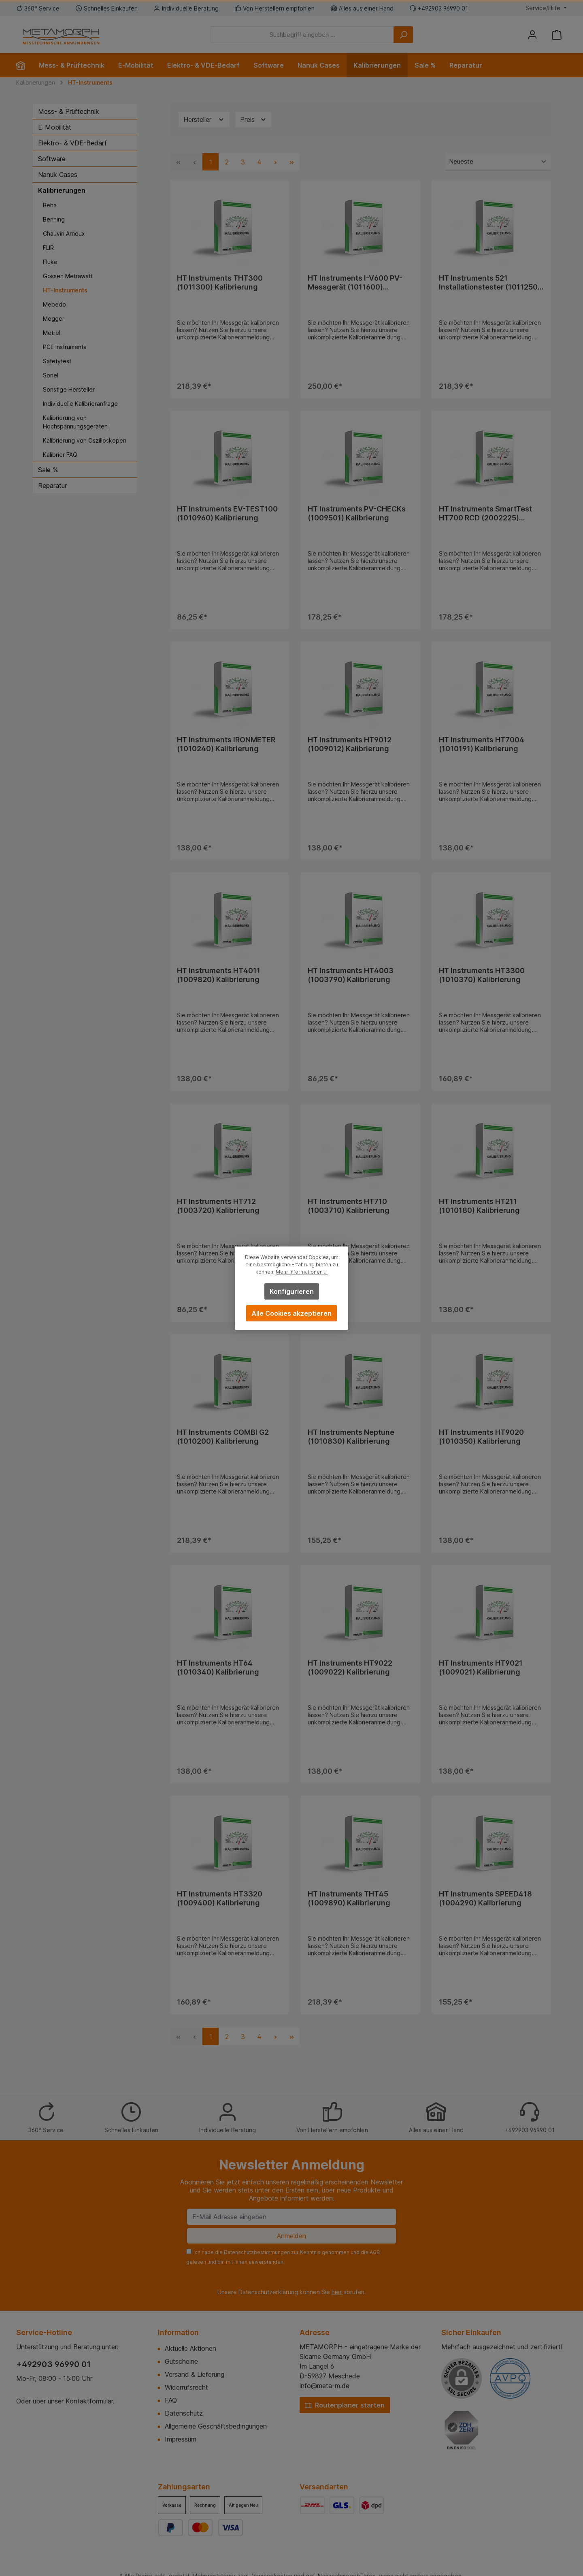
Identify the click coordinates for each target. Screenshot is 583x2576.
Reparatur (52, 486)
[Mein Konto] (532, 34)
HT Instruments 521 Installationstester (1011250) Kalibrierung (489, 283)
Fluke (50, 261)
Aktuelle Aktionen (190, 2348)
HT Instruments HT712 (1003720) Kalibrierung (218, 1205)
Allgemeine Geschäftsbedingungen (216, 2426)
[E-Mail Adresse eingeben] (291, 2217)
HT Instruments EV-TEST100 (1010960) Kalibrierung (227, 513)
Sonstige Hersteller (69, 389)
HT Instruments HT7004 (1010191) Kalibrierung (481, 744)
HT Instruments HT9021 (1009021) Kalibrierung (481, 1667)
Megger (53, 318)
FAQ (171, 2400)
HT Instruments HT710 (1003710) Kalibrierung (348, 1205)
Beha (50, 205)
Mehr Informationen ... (302, 1272)
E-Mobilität (54, 127)
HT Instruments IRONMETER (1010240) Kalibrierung (226, 744)
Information (178, 2332)
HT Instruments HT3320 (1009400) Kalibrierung (219, 1898)
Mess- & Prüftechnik (68, 111)
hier (337, 2291)
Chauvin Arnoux (64, 233)
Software (52, 159)
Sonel (50, 375)
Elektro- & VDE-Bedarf (72, 143)
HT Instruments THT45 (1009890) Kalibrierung (349, 1898)
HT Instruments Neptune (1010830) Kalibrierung (351, 1436)
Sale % (48, 470)
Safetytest (57, 361)
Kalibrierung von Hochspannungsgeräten (75, 422)
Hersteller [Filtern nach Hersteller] (204, 119)
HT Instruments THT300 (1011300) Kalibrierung (220, 282)
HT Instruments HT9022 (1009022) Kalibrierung (350, 1667)
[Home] (24, 65)
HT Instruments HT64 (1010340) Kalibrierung (218, 1667)
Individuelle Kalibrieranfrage (80, 403)
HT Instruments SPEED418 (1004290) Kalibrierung (485, 1898)
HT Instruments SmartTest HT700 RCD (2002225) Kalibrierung (485, 513)
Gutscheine (181, 2361)
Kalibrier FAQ (60, 454)
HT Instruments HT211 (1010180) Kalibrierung (479, 1205)
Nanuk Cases (57, 174)
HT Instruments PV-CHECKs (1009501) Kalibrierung (357, 513)
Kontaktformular (89, 2401)
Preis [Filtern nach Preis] (253, 119)
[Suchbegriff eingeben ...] (302, 34)
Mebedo (54, 304)
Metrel (51, 332)
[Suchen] (403, 34)
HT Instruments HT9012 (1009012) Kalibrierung (350, 744)
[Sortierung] (498, 162)
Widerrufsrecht (186, 2387)
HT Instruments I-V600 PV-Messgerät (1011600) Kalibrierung (355, 283)
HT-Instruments (65, 290)
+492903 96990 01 (53, 2364)
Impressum (180, 2439)
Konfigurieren (292, 1291)
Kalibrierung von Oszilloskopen (84, 440)
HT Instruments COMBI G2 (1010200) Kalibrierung (223, 1436)
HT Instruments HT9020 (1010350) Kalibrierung (481, 1436)
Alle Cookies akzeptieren (291, 1313)
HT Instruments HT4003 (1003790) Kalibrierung (351, 975)
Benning (54, 219)
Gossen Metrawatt (68, 276)
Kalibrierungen (61, 190)
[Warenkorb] (557, 34)
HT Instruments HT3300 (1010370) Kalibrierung (482, 975)
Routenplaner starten (345, 2405)
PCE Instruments (64, 346)
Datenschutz (184, 2413)
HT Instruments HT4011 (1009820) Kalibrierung (218, 975)
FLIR (48, 247)
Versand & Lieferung (194, 2374)
